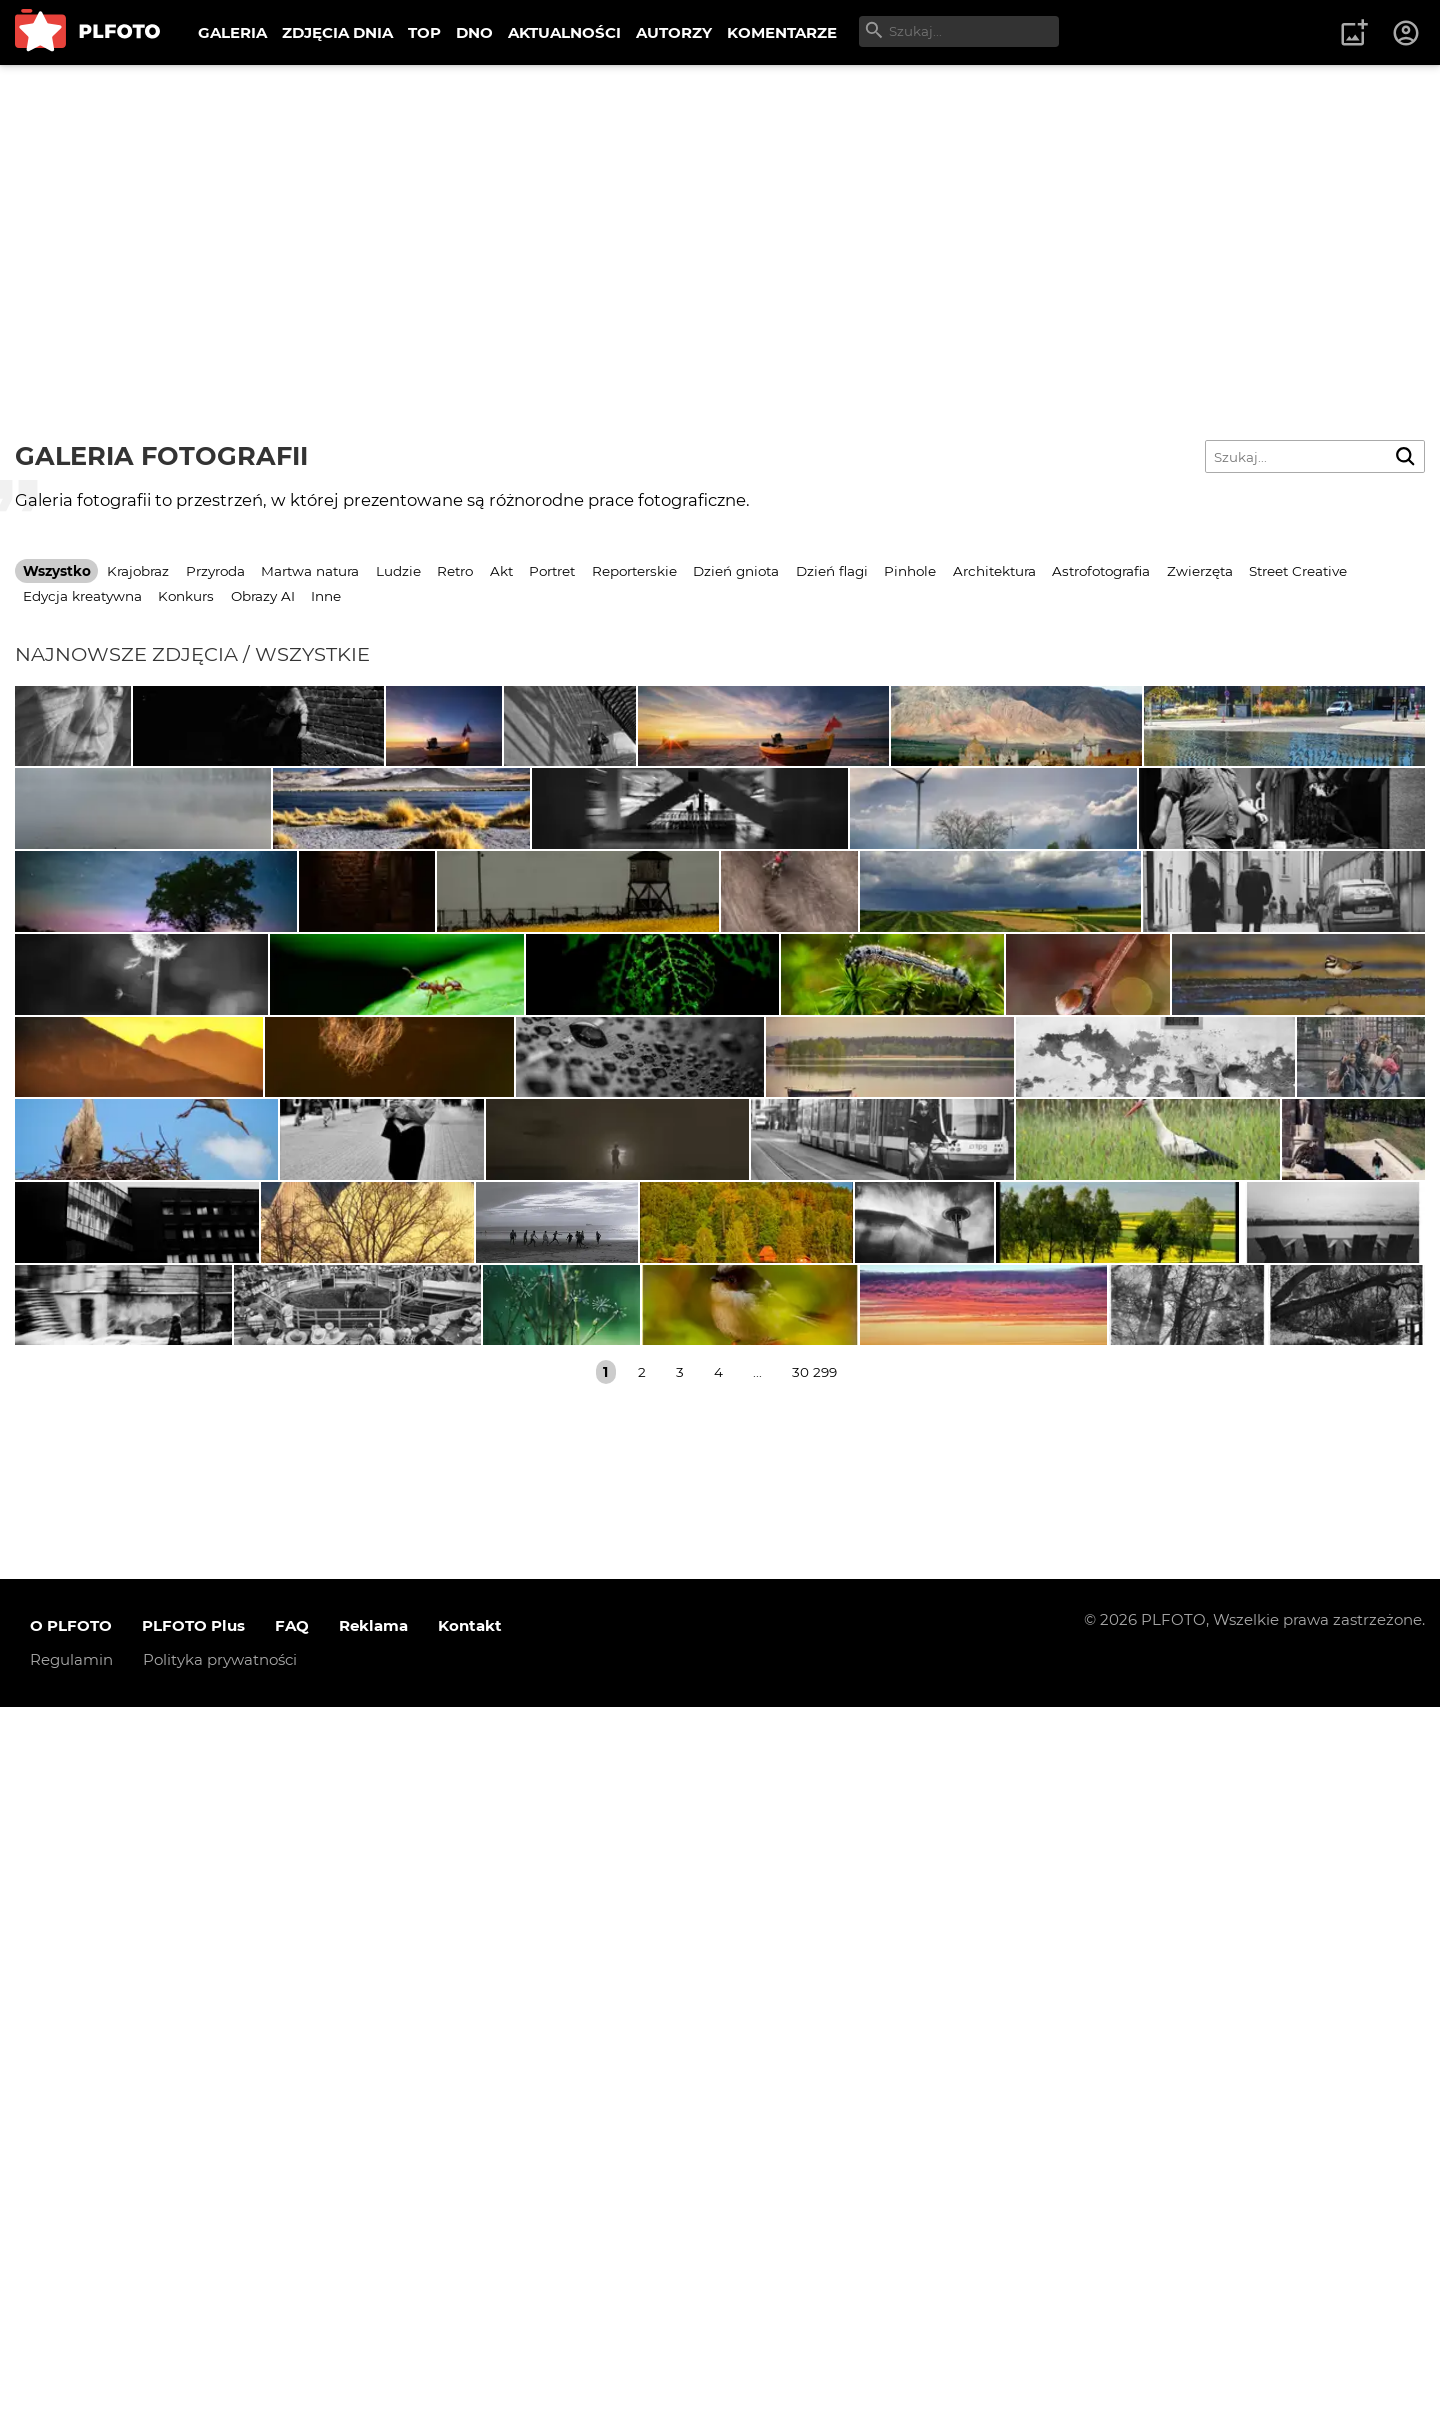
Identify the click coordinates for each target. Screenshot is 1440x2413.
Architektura (994, 571)
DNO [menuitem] (474, 32)
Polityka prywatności (220, 2366)
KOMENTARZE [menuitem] (782, 32)
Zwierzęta (1200, 571)
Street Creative (1298, 571)
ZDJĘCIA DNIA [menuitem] (337, 32)
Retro (455, 571)
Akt (501, 571)
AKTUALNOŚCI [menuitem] (564, 32)
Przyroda (215, 571)
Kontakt (470, 2332)
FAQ (292, 2332)
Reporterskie (634, 571)
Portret (552, 571)
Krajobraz (138, 571)
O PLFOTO (71, 2332)
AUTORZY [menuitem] (674, 32)
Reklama (373, 2332)
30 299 (814, 2078)
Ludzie (398, 571)
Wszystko (57, 571)
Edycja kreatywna (82, 596)
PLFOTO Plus (193, 2332)
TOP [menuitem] (424, 32)
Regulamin (71, 2366)
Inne (326, 596)
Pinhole (910, 571)
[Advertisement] (720, 215)
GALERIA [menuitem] (232, 32)
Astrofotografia (1101, 571)
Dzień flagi (832, 571)
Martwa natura (310, 571)
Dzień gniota (736, 571)
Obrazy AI (263, 596)
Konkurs (186, 596)
